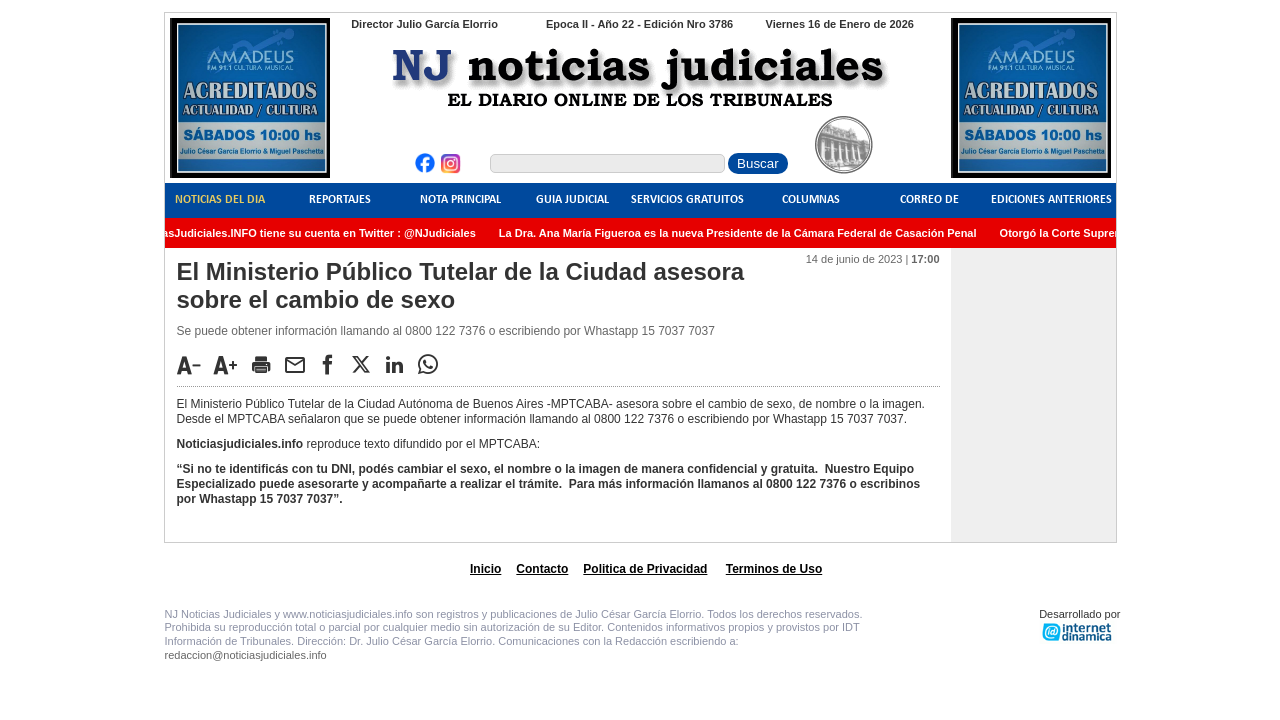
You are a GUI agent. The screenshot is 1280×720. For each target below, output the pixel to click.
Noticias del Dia (220, 200)
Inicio (485, 569)
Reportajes (340, 200)
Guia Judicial (572, 200)
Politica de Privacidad (645, 569)
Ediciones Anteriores (1051, 200)
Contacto (542, 569)
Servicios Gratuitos (687, 200)
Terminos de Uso (774, 569)
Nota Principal (460, 200)
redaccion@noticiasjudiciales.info (246, 655)
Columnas (811, 200)
